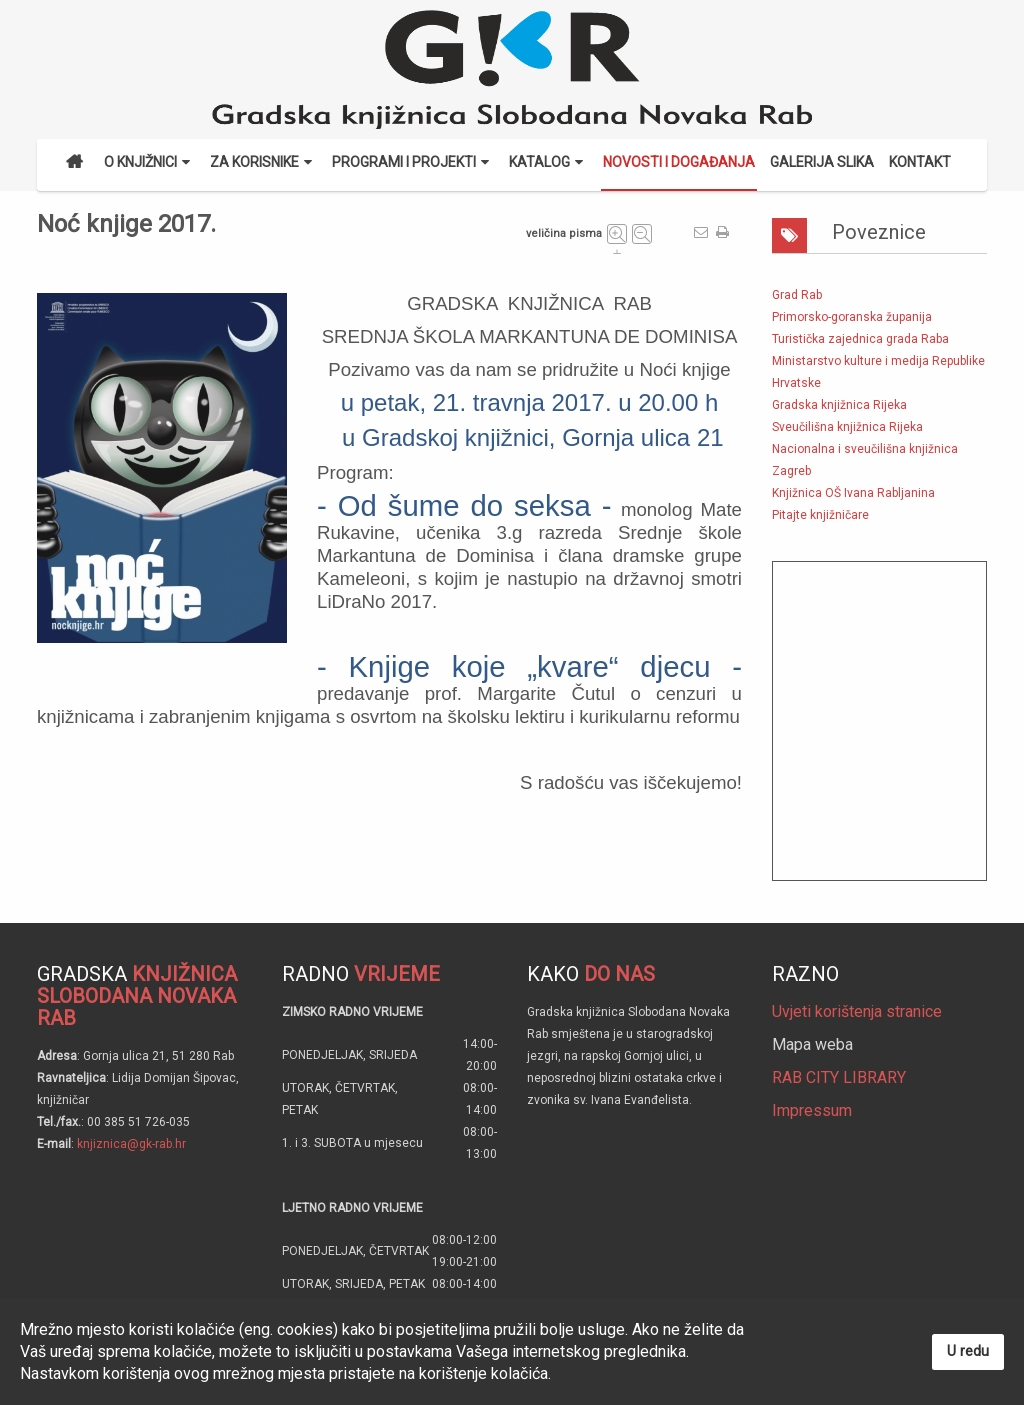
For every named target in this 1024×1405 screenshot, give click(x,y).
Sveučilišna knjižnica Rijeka (847, 427)
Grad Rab (797, 295)
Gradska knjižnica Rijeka (839, 405)
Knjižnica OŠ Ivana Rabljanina (853, 493)
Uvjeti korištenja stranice (857, 1011)
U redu (968, 1351)
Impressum (812, 1110)
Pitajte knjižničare (820, 515)
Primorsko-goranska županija (852, 317)
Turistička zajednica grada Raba (860, 339)
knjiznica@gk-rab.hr (131, 1144)
